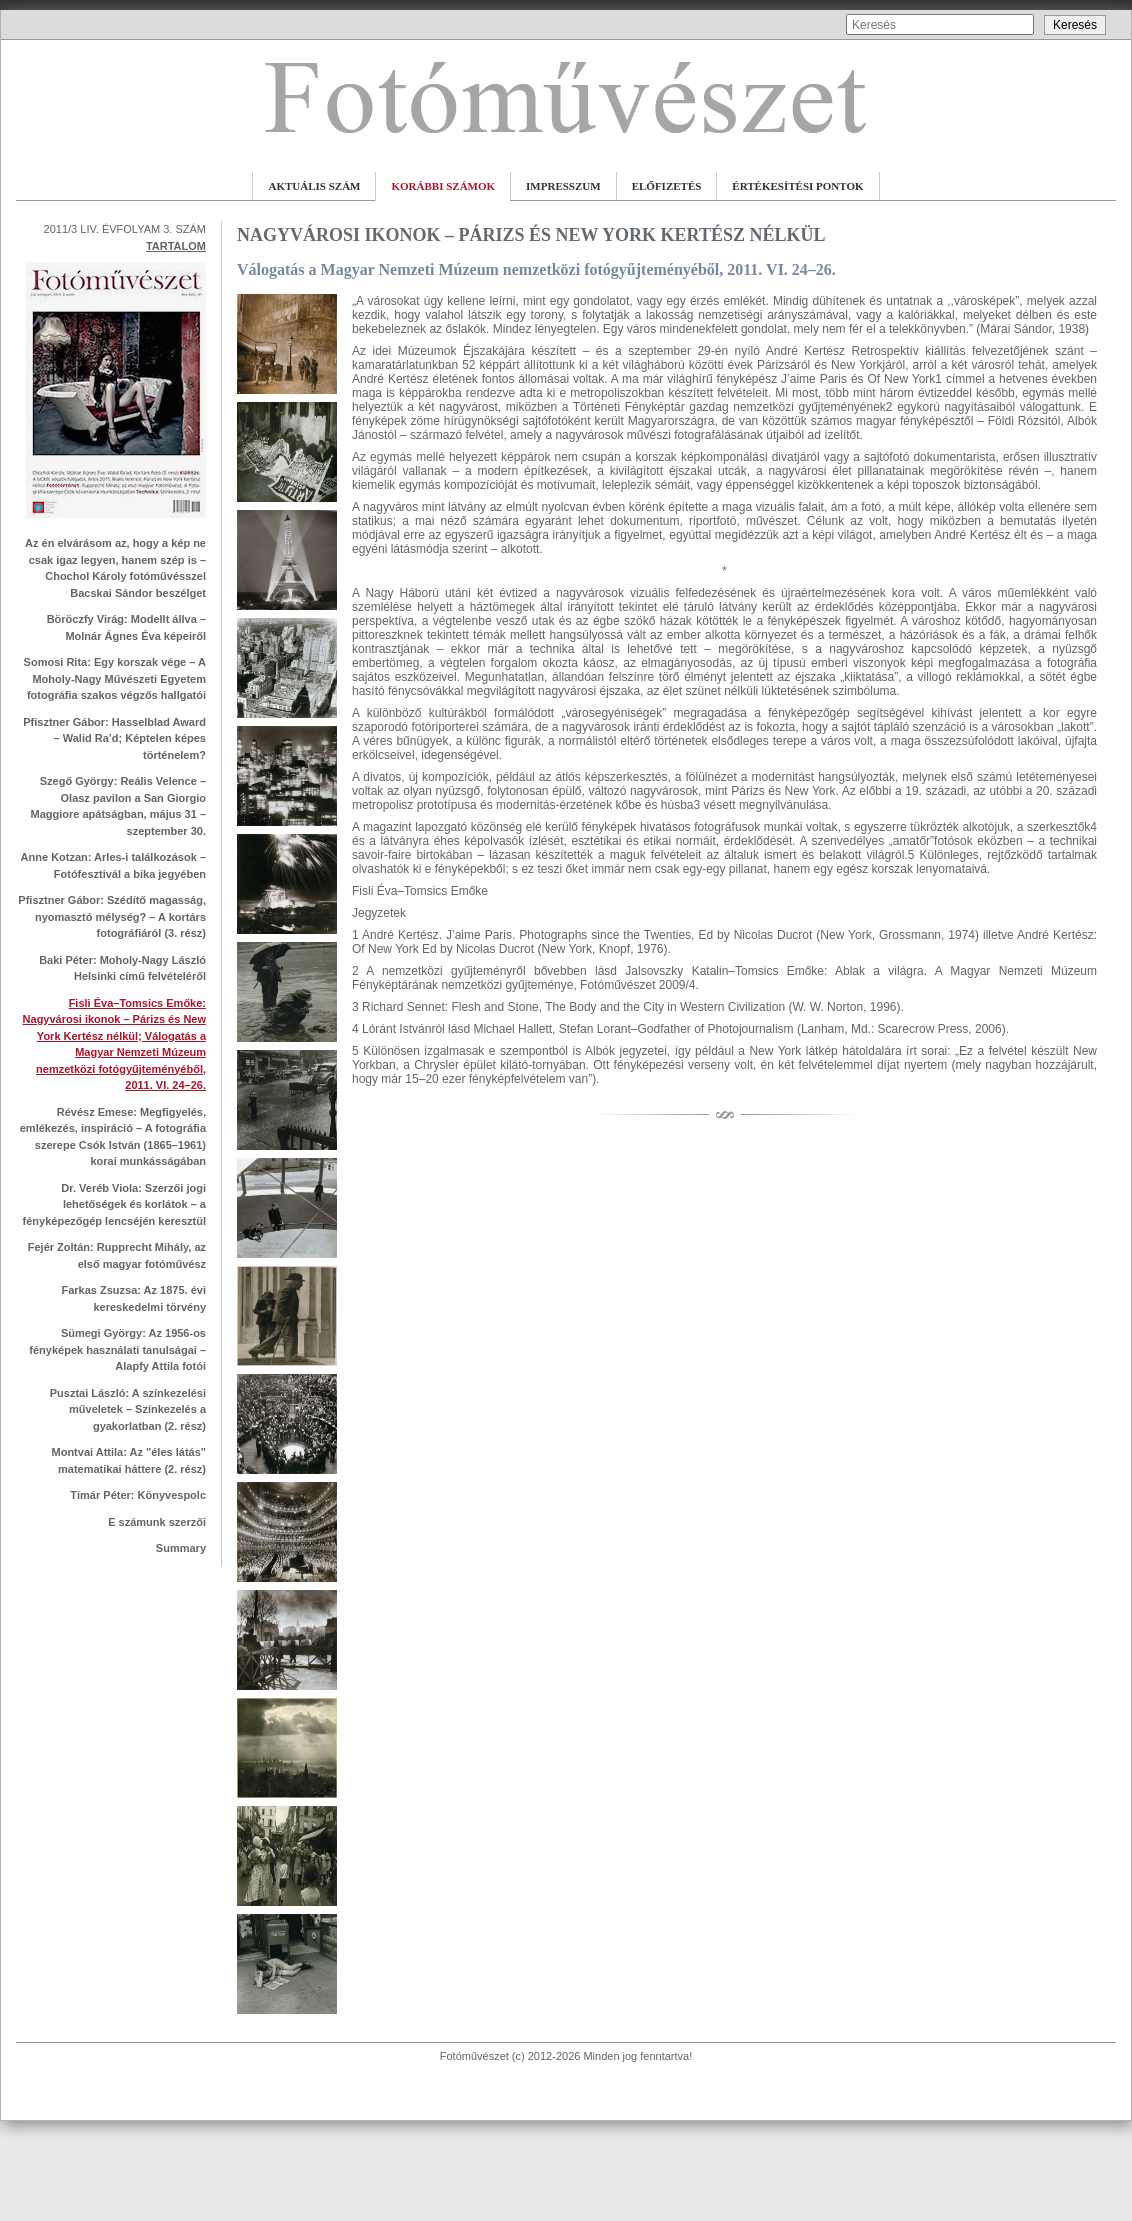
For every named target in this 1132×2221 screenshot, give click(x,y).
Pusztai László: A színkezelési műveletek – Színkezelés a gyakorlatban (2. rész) (128, 1409)
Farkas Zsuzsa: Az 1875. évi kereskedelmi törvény (133, 1298)
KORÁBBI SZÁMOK (443, 186)
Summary (181, 1548)
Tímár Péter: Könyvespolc (138, 1495)
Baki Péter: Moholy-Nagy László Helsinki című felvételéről (122, 968)
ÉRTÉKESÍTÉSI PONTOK (797, 186)
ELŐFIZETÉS (667, 186)
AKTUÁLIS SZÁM (314, 186)
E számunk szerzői (157, 1522)
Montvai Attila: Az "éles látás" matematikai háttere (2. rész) (129, 1460)
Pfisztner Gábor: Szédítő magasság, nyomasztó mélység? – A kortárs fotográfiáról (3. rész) (112, 916)
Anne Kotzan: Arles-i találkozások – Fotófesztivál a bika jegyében (113, 865)
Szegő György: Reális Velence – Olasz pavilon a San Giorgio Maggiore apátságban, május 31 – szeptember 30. (118, 806)
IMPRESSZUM (563, 186)
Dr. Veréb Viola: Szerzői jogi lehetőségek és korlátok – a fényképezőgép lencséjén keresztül (114, 1204)
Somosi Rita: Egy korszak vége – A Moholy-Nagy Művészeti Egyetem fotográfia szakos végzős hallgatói (115, 678)
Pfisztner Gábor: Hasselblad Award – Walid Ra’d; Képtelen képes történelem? (114, 738)
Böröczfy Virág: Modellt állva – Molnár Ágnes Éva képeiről (126, 627)
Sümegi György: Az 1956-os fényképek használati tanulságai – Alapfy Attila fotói (117, 1349)
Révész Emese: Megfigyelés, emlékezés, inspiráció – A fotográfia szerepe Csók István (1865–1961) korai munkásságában (113, 1137)
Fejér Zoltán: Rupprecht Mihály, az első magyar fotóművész (117, 1255)
